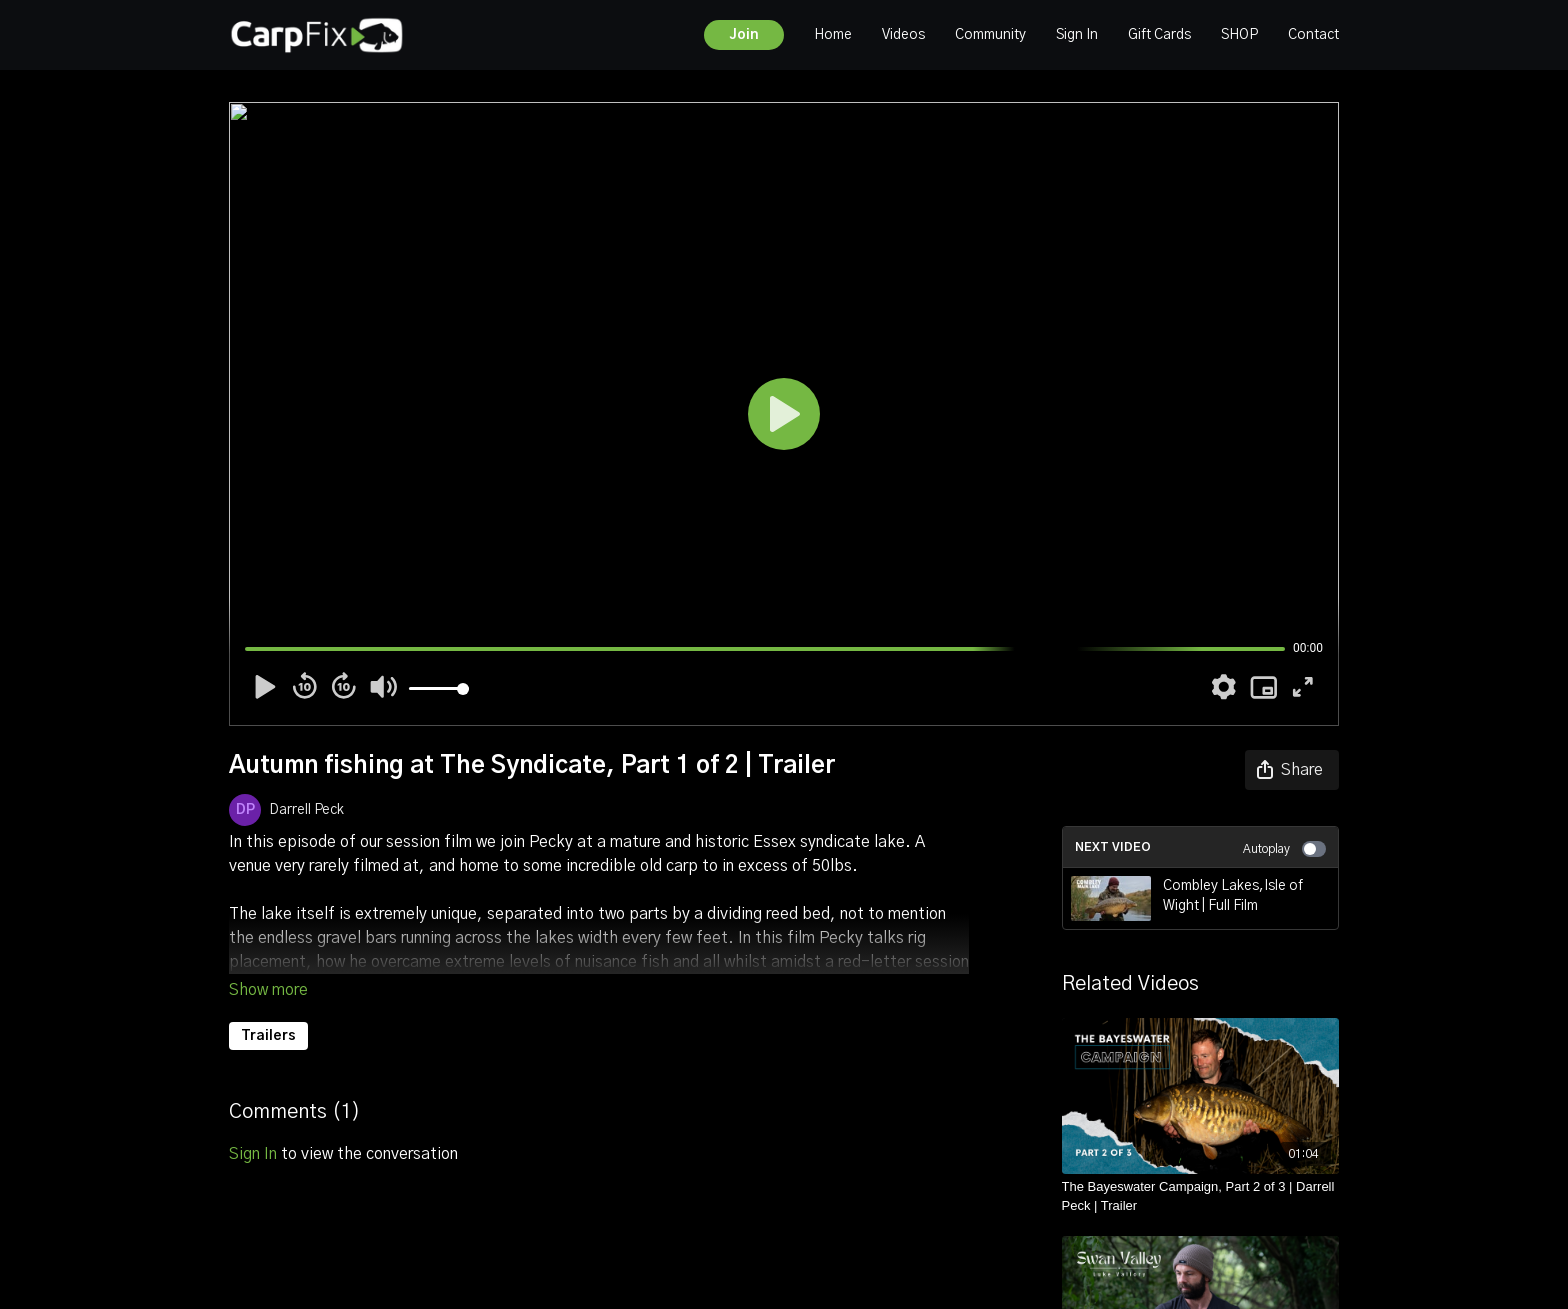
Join (744, 35)
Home (833, 35)
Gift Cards (1159, 35)
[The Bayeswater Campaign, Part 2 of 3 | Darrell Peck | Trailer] (1201, 1196)
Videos (903, 35)
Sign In (1077, 35)
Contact (1313, 35)
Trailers (268, 1036)
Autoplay (1284, 849)
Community (990, 35)
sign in (253, 1154)
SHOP (1239, 35)
